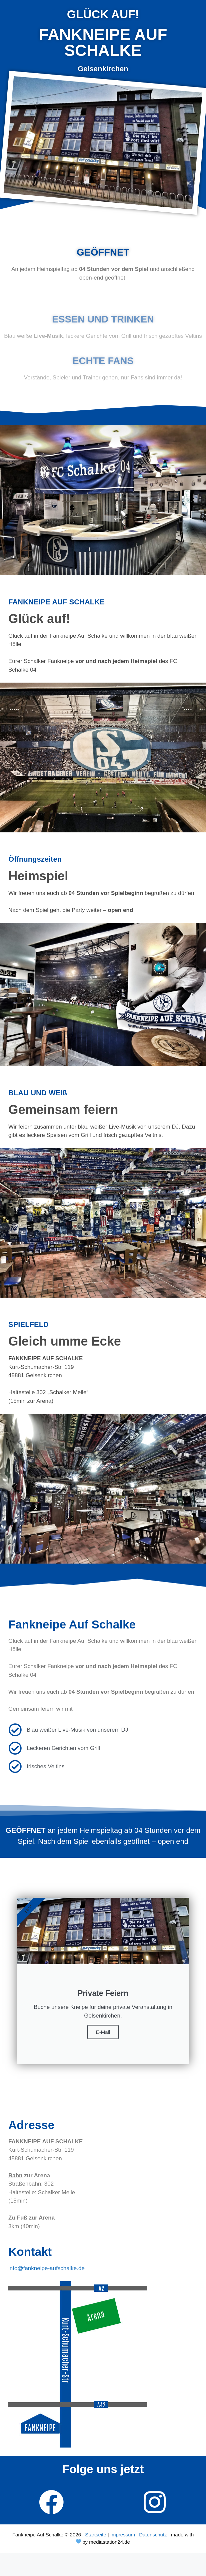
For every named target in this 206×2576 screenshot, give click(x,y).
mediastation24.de (109, 2542)
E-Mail (103, 2032)
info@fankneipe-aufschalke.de (46, 2268)
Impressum (122, 2534)
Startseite (95, 2534)
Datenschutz (153, 2534)
